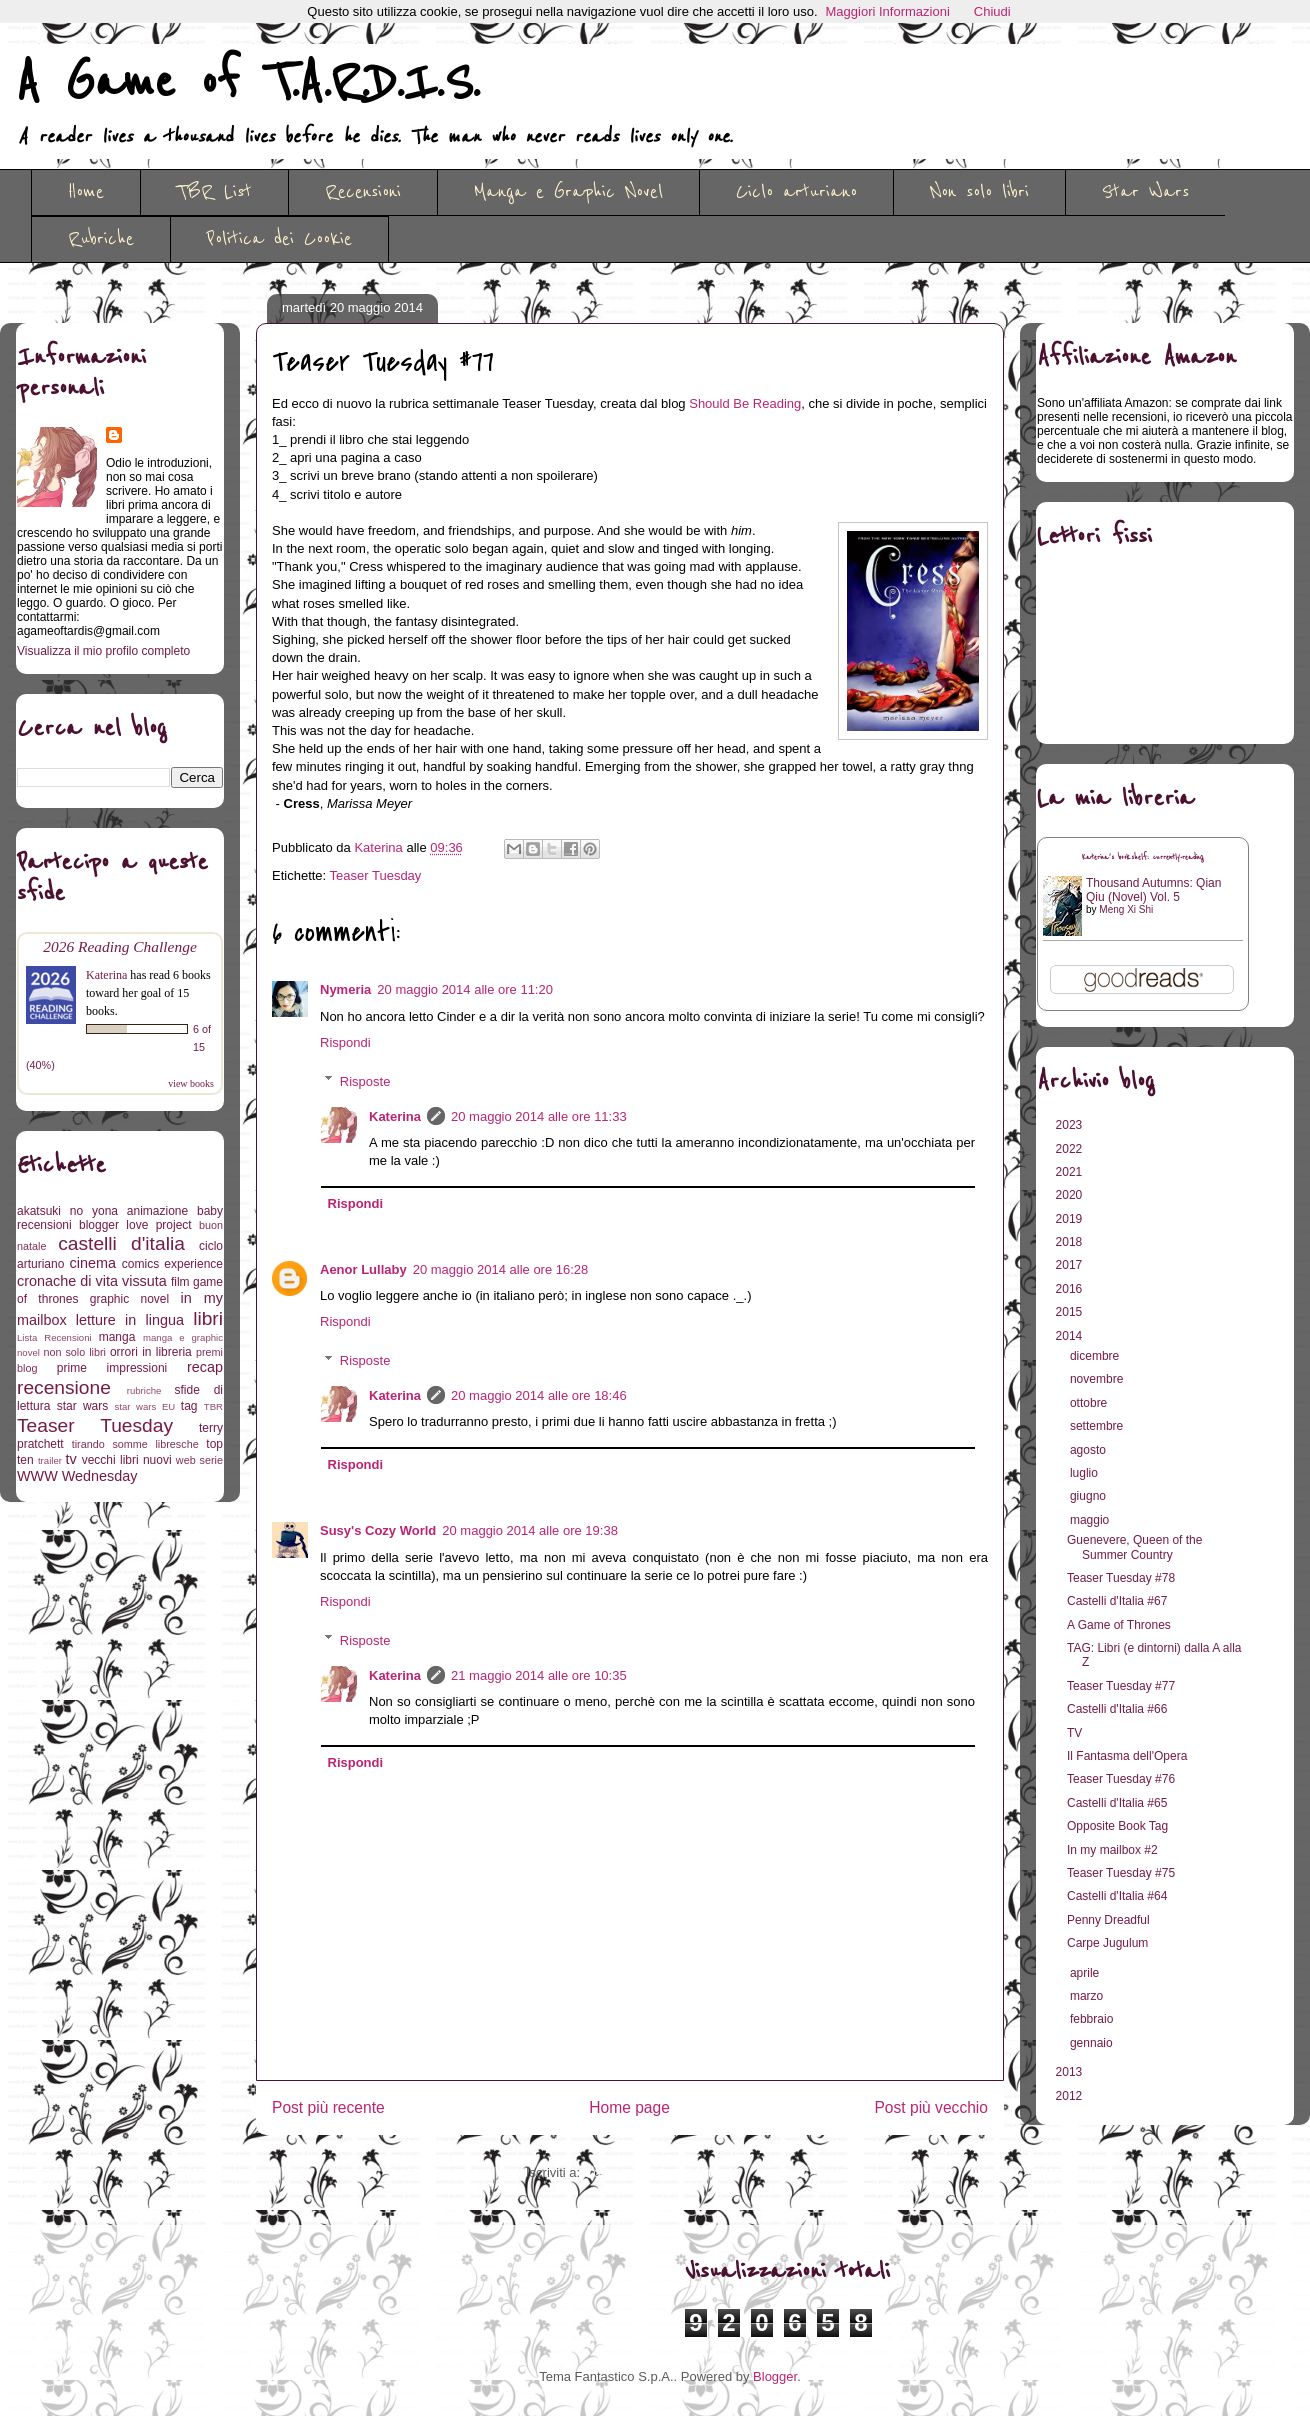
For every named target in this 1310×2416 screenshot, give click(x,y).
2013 (1071, 2072)
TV (1074, 1733)
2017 (1071, 1265)
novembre (1098, 1379)
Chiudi (992, 11)
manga (117, 1337)
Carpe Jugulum (1107, 1943)
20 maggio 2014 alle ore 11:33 (539, 1116)
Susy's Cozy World (378, 1530)
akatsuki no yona (67, 1211)
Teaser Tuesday (376, 875)
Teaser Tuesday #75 (1121, 1873)
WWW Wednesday (77, 1476)
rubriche (144, 1390)
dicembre (1096, 1356)
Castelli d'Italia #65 (1117, 1803)
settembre (1098, 1426)
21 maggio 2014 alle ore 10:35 (539, 1675)
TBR (213, 1406)
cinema (93, 1263)
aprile (1086, 1973)
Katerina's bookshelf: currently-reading (1143, 857)
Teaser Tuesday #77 (1121, 1686)
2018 (1071, 1242)
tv (71, 1459)
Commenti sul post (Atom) (659, 2172)
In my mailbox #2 (1112, 1850)
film (180, 1282)
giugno (1089, 1496)
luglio (1085, 1473)
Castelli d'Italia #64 (1117, 1896)
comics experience (172, 1264)
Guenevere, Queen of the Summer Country (1134, 1547)
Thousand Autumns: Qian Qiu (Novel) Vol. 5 (1153, 890)
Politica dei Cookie (279, 239)
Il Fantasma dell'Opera (1127, 1756)
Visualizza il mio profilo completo (103, 651)
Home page (629, 2107)
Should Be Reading (745, 403)
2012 (1071, 2096)
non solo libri (75, 1352)
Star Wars (1145, 192)
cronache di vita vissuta (92, 1281)
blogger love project (135, 1225)
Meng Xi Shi (1126, 909)
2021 (1071, 1172)
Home (86, 192)
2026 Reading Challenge (120, 946)
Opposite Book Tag (1117, 1826)
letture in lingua (130, 1320)
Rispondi (345, 1042)
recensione (64, 1387)
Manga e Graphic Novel (568, 192)
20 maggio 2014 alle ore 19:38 (530, 1530)
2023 (1071, 1125)
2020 (1071, 1195)
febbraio (1093, 2019)
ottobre (1090, 1403)
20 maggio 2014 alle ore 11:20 (465, 989)
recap (205, 1367)
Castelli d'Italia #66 (1117, 1709)
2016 (1071, 1289)
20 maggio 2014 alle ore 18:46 (539, 1395)
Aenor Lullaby (363, 1269)
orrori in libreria (151, 1352)
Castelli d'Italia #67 (1117, 1601)
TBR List (214, 192)
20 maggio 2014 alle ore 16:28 (501, 1269)
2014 (1071, 1336)
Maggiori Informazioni (888, 11)
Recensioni (363, 192)
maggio (1091, 1520)
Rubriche (101, 239)
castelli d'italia (121, 1243)
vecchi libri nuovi (127, 1460)
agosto (1089, 1450)
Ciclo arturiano (796, 192)
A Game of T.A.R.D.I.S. (248, 83)
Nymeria (345, 989)
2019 (1071, 1219)
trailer (50, 1460)
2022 (1071, 1149)
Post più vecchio (931, 2107)
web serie (199, 1460)
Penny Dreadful (1108, 1920)
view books (191, 1083)
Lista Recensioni (54, 1337)
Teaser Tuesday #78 (1121, 1578)
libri (208, 1318)
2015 (1071, 1312)
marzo (1088, 1996)
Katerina (395, 1116)
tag (189, 1406)
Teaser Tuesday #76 (1121, 1779)
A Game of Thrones (1119, 1625)
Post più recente (328, 2107)
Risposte (365, 1080)
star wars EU (145, 1406)
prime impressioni (112, 1368)
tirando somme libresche (135, 1444)
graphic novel (129, 1299)
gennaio (1093, 2043)
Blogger (775, 2376)
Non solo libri (979, 192)
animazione (157, 1211)
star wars (83, 1406)
